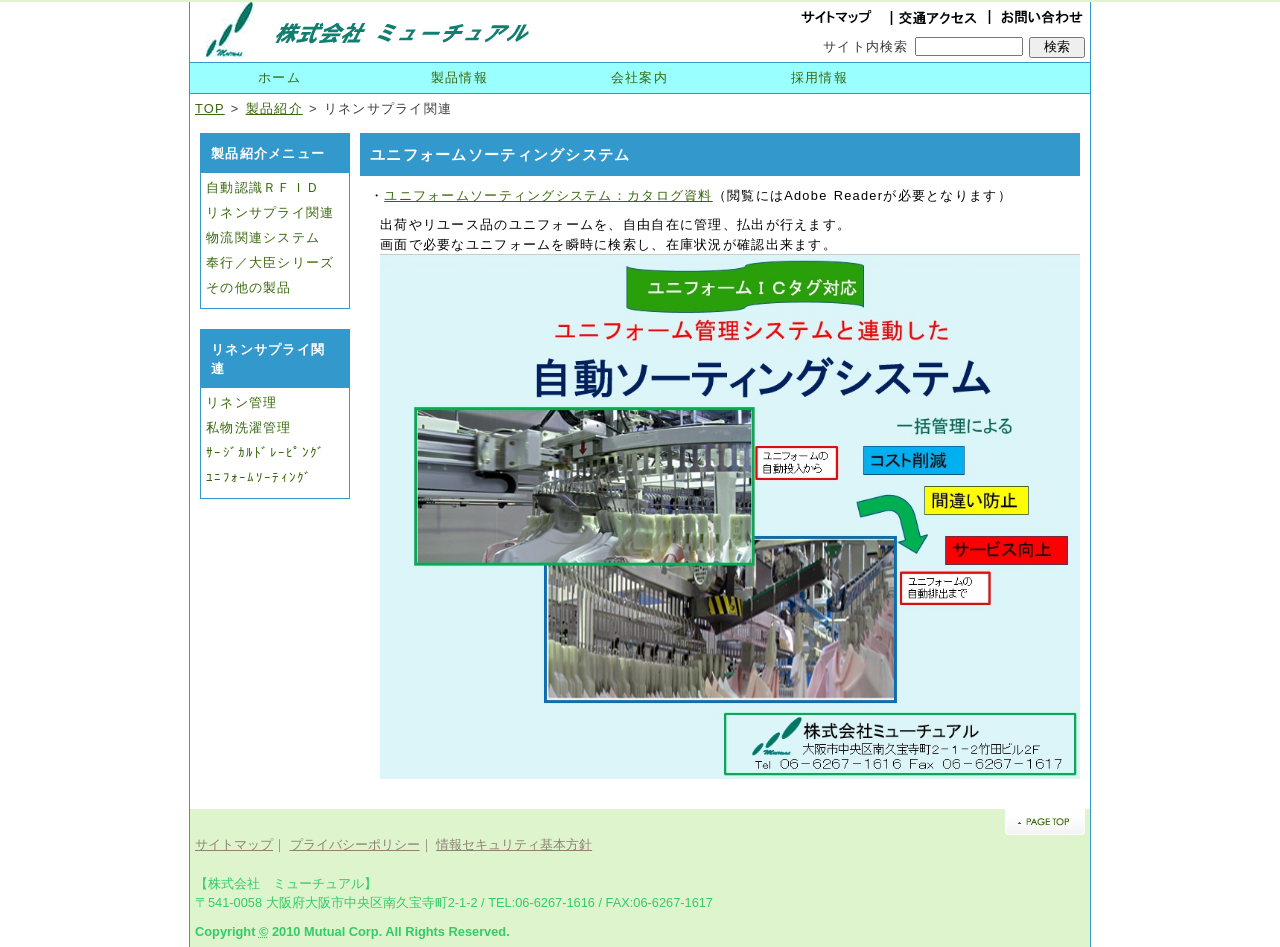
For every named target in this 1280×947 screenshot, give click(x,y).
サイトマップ (234, 844)
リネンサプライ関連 (270, 212)
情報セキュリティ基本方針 (514, 844)
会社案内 (639, 77)
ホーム (279, 77)
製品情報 (459, 77)
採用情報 (819, 77)
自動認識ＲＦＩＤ (263, 187)
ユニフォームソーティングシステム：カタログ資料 (548, 195)
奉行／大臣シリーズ (270, 262)
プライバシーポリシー (355, 844)
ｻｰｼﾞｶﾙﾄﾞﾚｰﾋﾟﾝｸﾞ (265, 452)
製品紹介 (274, 108)
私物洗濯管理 (249, 427)
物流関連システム (263, 237)
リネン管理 (241, 402)
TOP (210, 108)
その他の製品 (249, 287)
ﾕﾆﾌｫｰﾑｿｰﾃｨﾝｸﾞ (259, 477)
